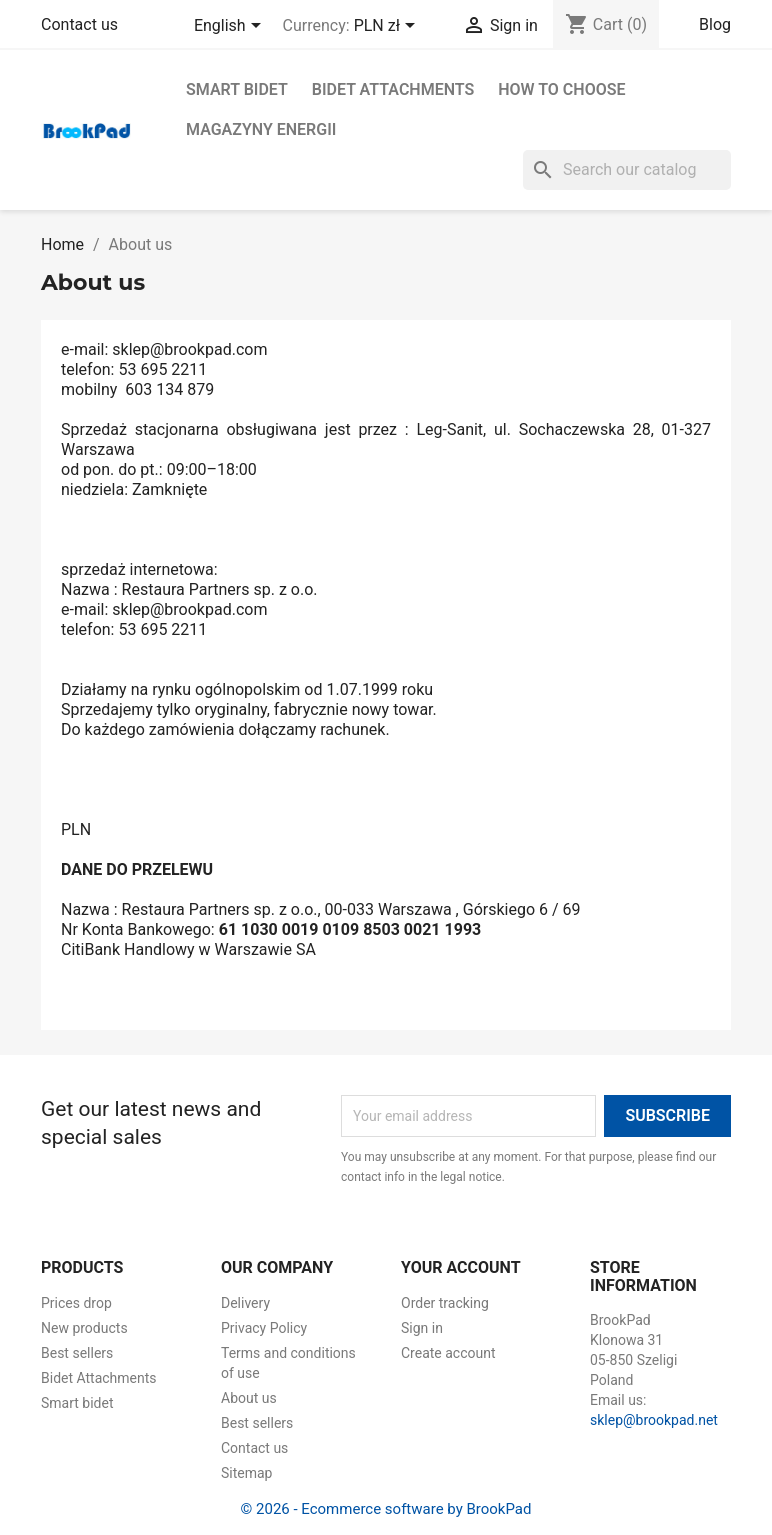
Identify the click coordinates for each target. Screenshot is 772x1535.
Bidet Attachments (393, 89)
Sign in (422, 1328)
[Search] (627, 170)
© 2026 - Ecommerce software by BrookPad (386, 1509)
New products (84, 1328)
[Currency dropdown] (388, 27)
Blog (715, 24)
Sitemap (246, 1473)
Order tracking (445, 1303)
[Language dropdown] (231, 27)
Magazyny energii (261, 129)
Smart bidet (237, 89)
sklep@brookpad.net (654, 1420)
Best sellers (77, 1353)
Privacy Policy (264, 1328)
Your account (461, 1267)
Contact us (79, 24)
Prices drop (76, 1303)
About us (249, 1398)
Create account (448, 1353)
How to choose (561, 89)
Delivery (245, 1303)
